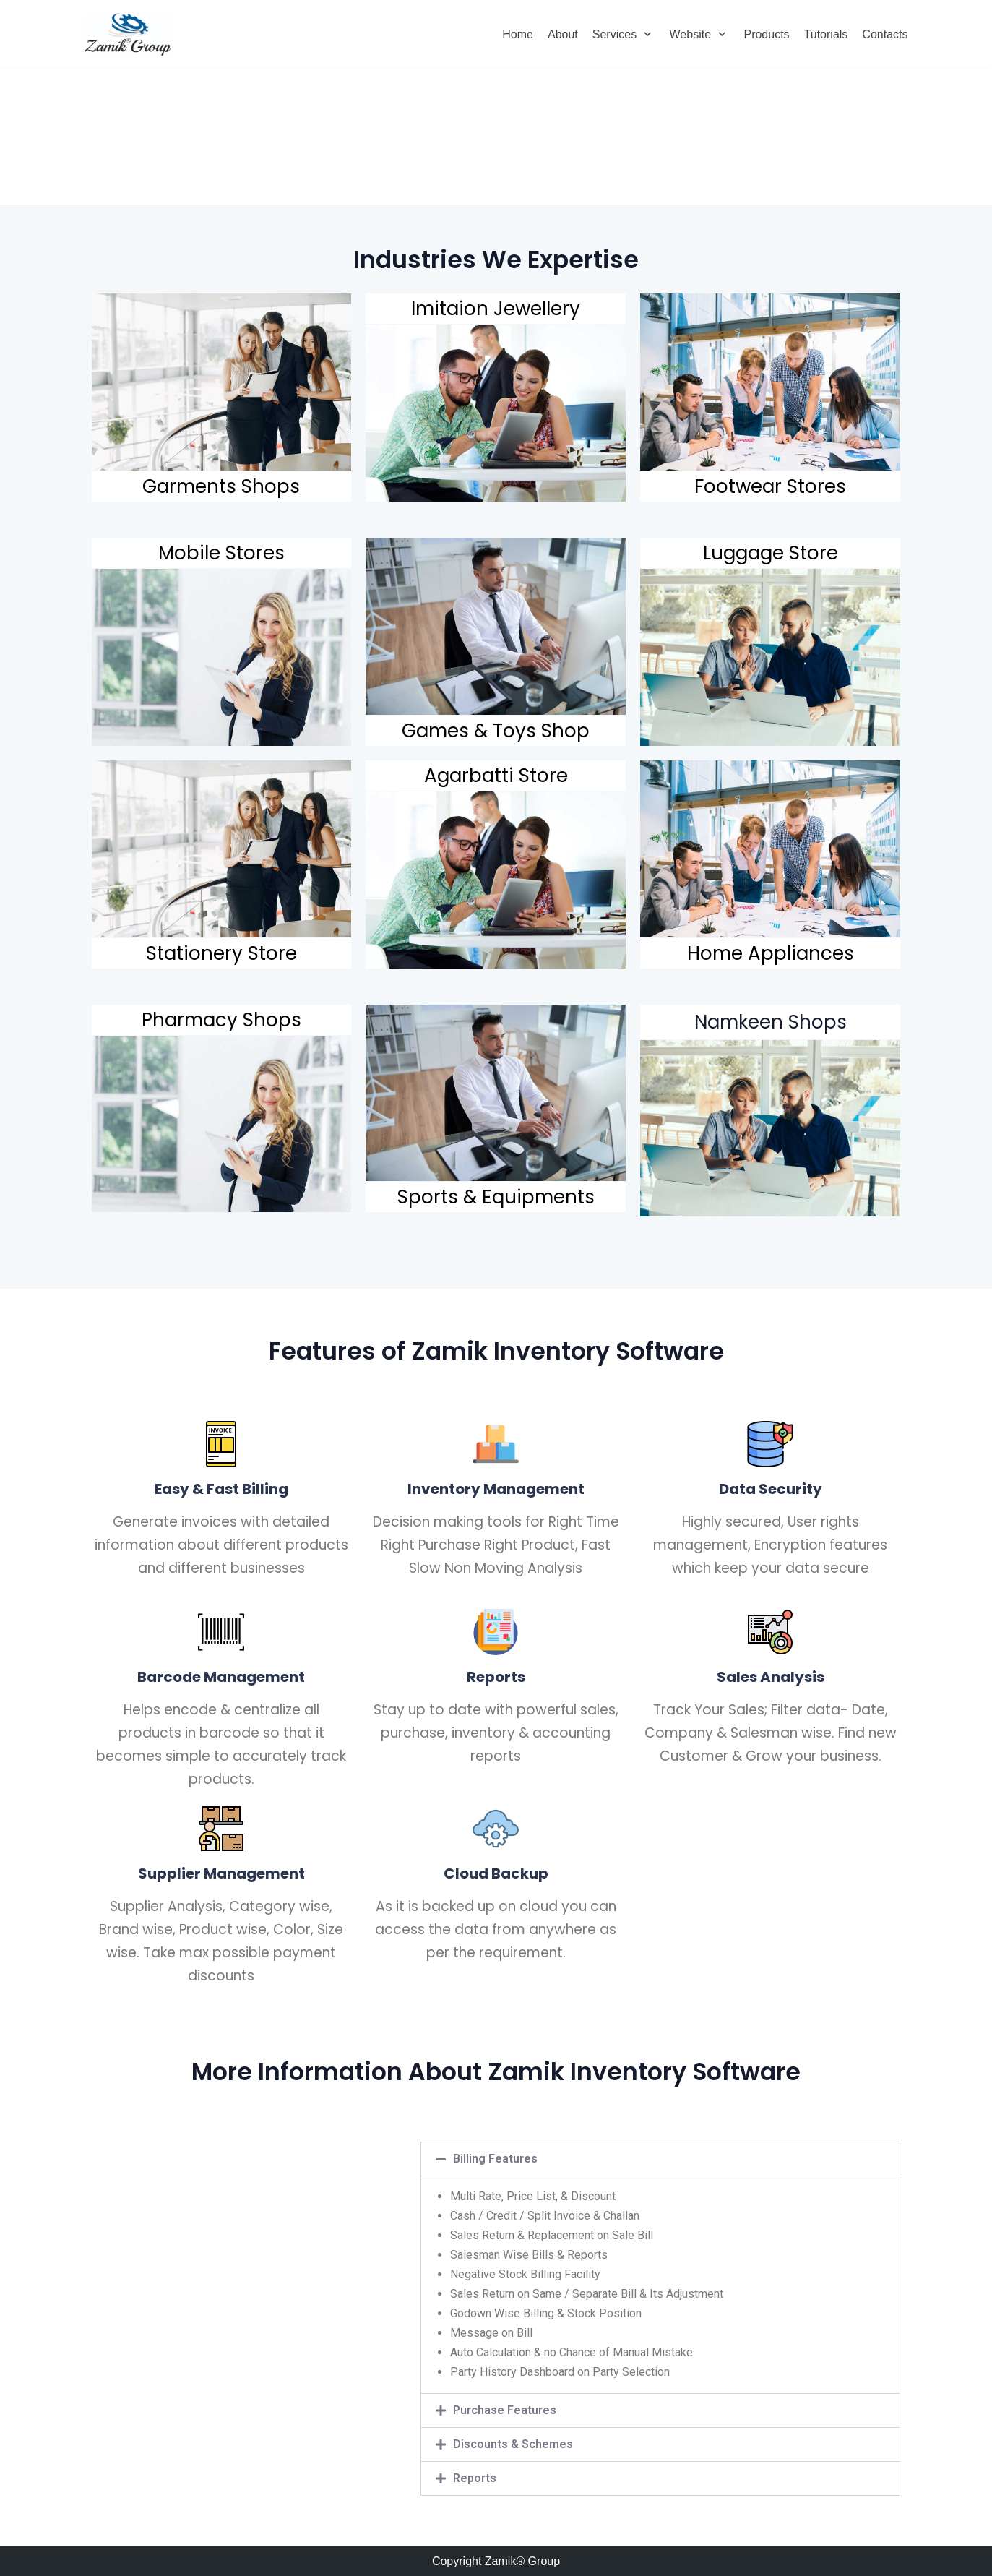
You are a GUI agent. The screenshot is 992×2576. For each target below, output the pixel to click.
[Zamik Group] (128, 34)
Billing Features (495, 2158)
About (563, 34)
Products (766, 34)
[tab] (660, 2159)
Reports (474, 2478)
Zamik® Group (522, 2561)
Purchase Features (504, 2410)
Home (517, 34)
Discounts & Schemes (513, 2444)
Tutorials (826, 34)
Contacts (884, 34)
